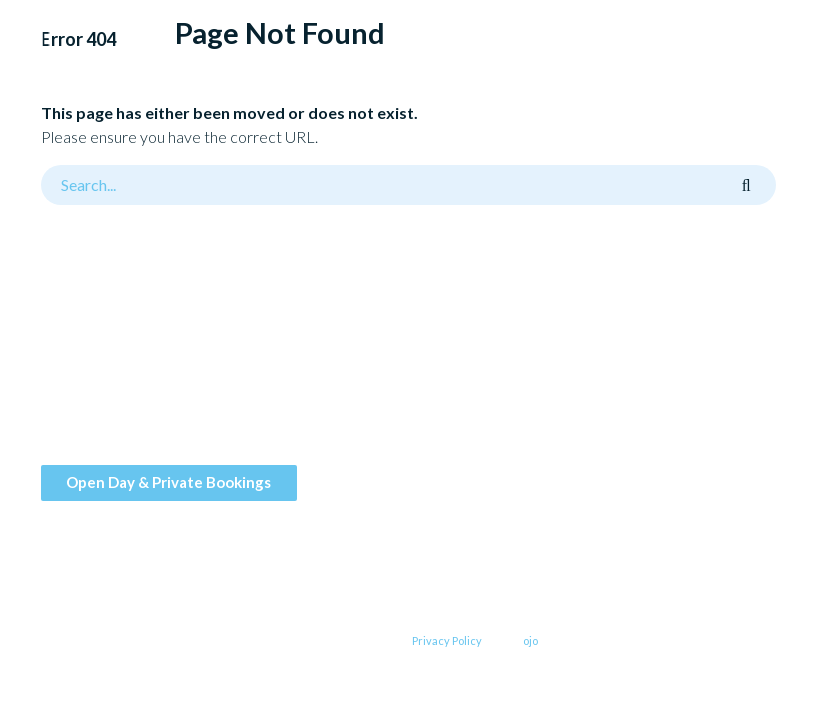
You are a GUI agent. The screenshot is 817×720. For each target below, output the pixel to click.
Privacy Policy (447, 640)
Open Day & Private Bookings (168, 482)
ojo (530, 640)
